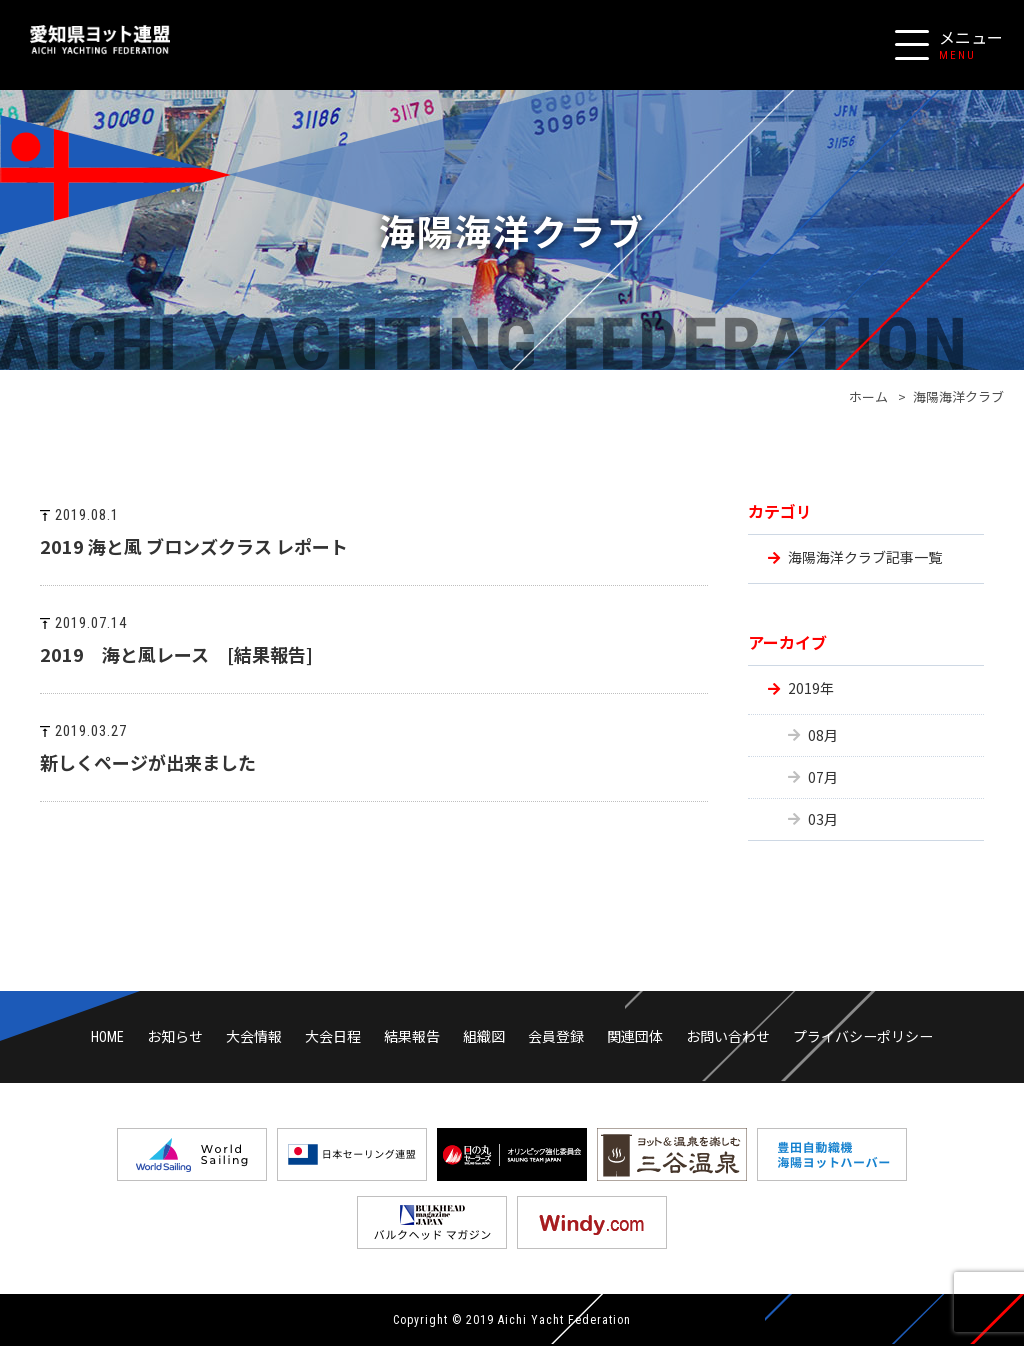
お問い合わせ (728, 1036)
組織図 (484, 1036)
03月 (823, 819)
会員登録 (556, 1036)
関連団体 (635, 1036)
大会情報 (254, 1036)
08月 (823, 735)
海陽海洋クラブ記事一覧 (865, 557)
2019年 (811, 688)
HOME (107, 1037)
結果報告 (412, 1036)
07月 (823, 777)
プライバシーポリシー (863, 1036)
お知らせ (175, 1036)
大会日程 (333, 1036)
